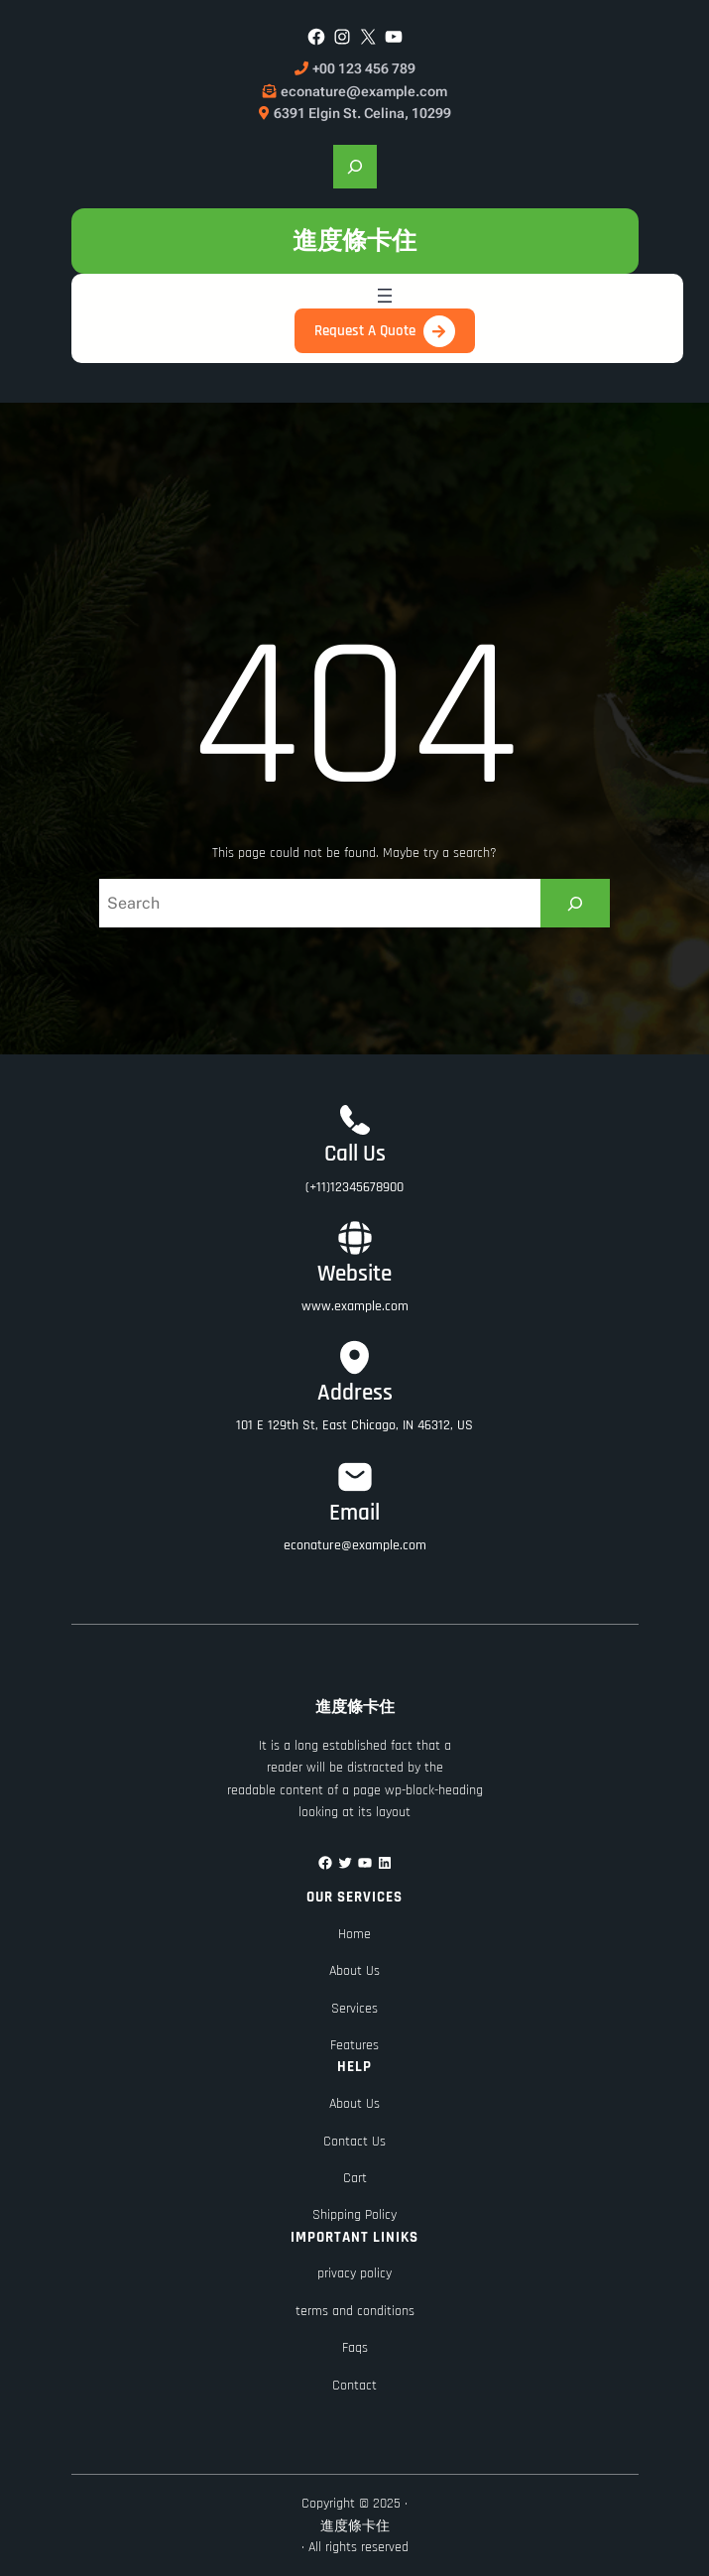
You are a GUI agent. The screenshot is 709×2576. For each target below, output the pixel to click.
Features (354, 2045)
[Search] (575, 903)
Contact (354, 2385)
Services (354, 2009)
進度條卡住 (354, 240)
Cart (355, 2178)
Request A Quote (364, 330)
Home (354, 1934)
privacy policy (354, 2273)
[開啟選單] (385, 295)
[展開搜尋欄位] (355, 166)
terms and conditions (354, 2311)
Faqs (355, 2348)
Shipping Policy (354, 2215)
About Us (354, 1971)
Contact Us (354, 2141)
